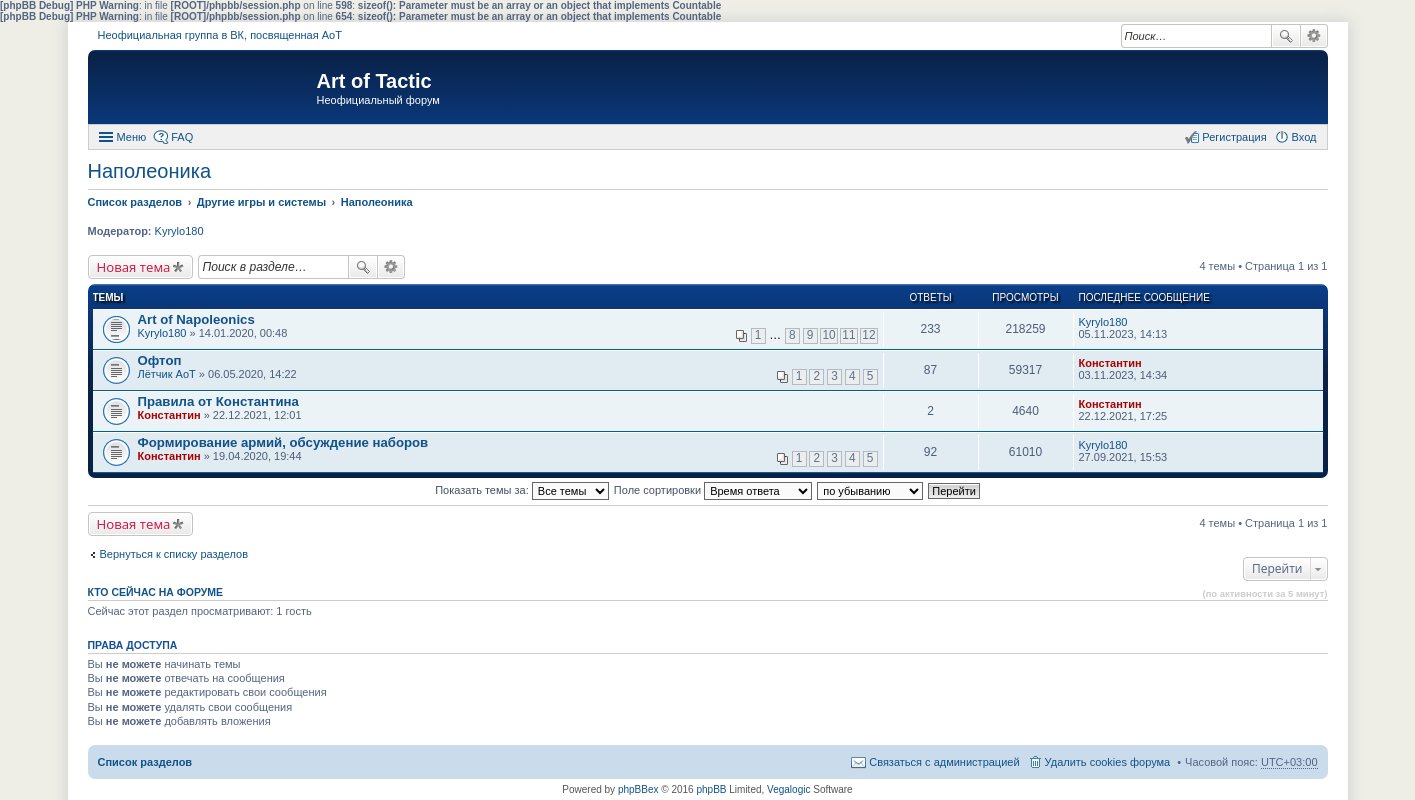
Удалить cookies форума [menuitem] (1108, 762)
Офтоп (160, 360)
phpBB (711, 789)
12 (868, 335)
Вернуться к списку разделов (174, 554)
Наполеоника (150, 171)
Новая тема (134, 267)
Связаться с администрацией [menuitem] (944, 762)
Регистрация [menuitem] (1234, 137)
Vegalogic (788, 789)
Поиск (1286, 36)
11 (848, 335)
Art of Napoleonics (196, 319)
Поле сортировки (713, 490)
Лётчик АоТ (167, 374)
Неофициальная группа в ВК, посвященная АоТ (220, 35)
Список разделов (145, 762)
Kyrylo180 (179, 231)
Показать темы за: (522, 490)
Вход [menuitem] (1304, 137)
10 (828, 335)
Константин (1110, 363)
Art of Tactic (374, 81)
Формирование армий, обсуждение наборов (283, 442)
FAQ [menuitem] (182, 137)
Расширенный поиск (1314, 36)
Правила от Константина (218, 401)
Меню (132, 137)
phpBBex (638, 789)
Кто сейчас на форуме (156, 592)
